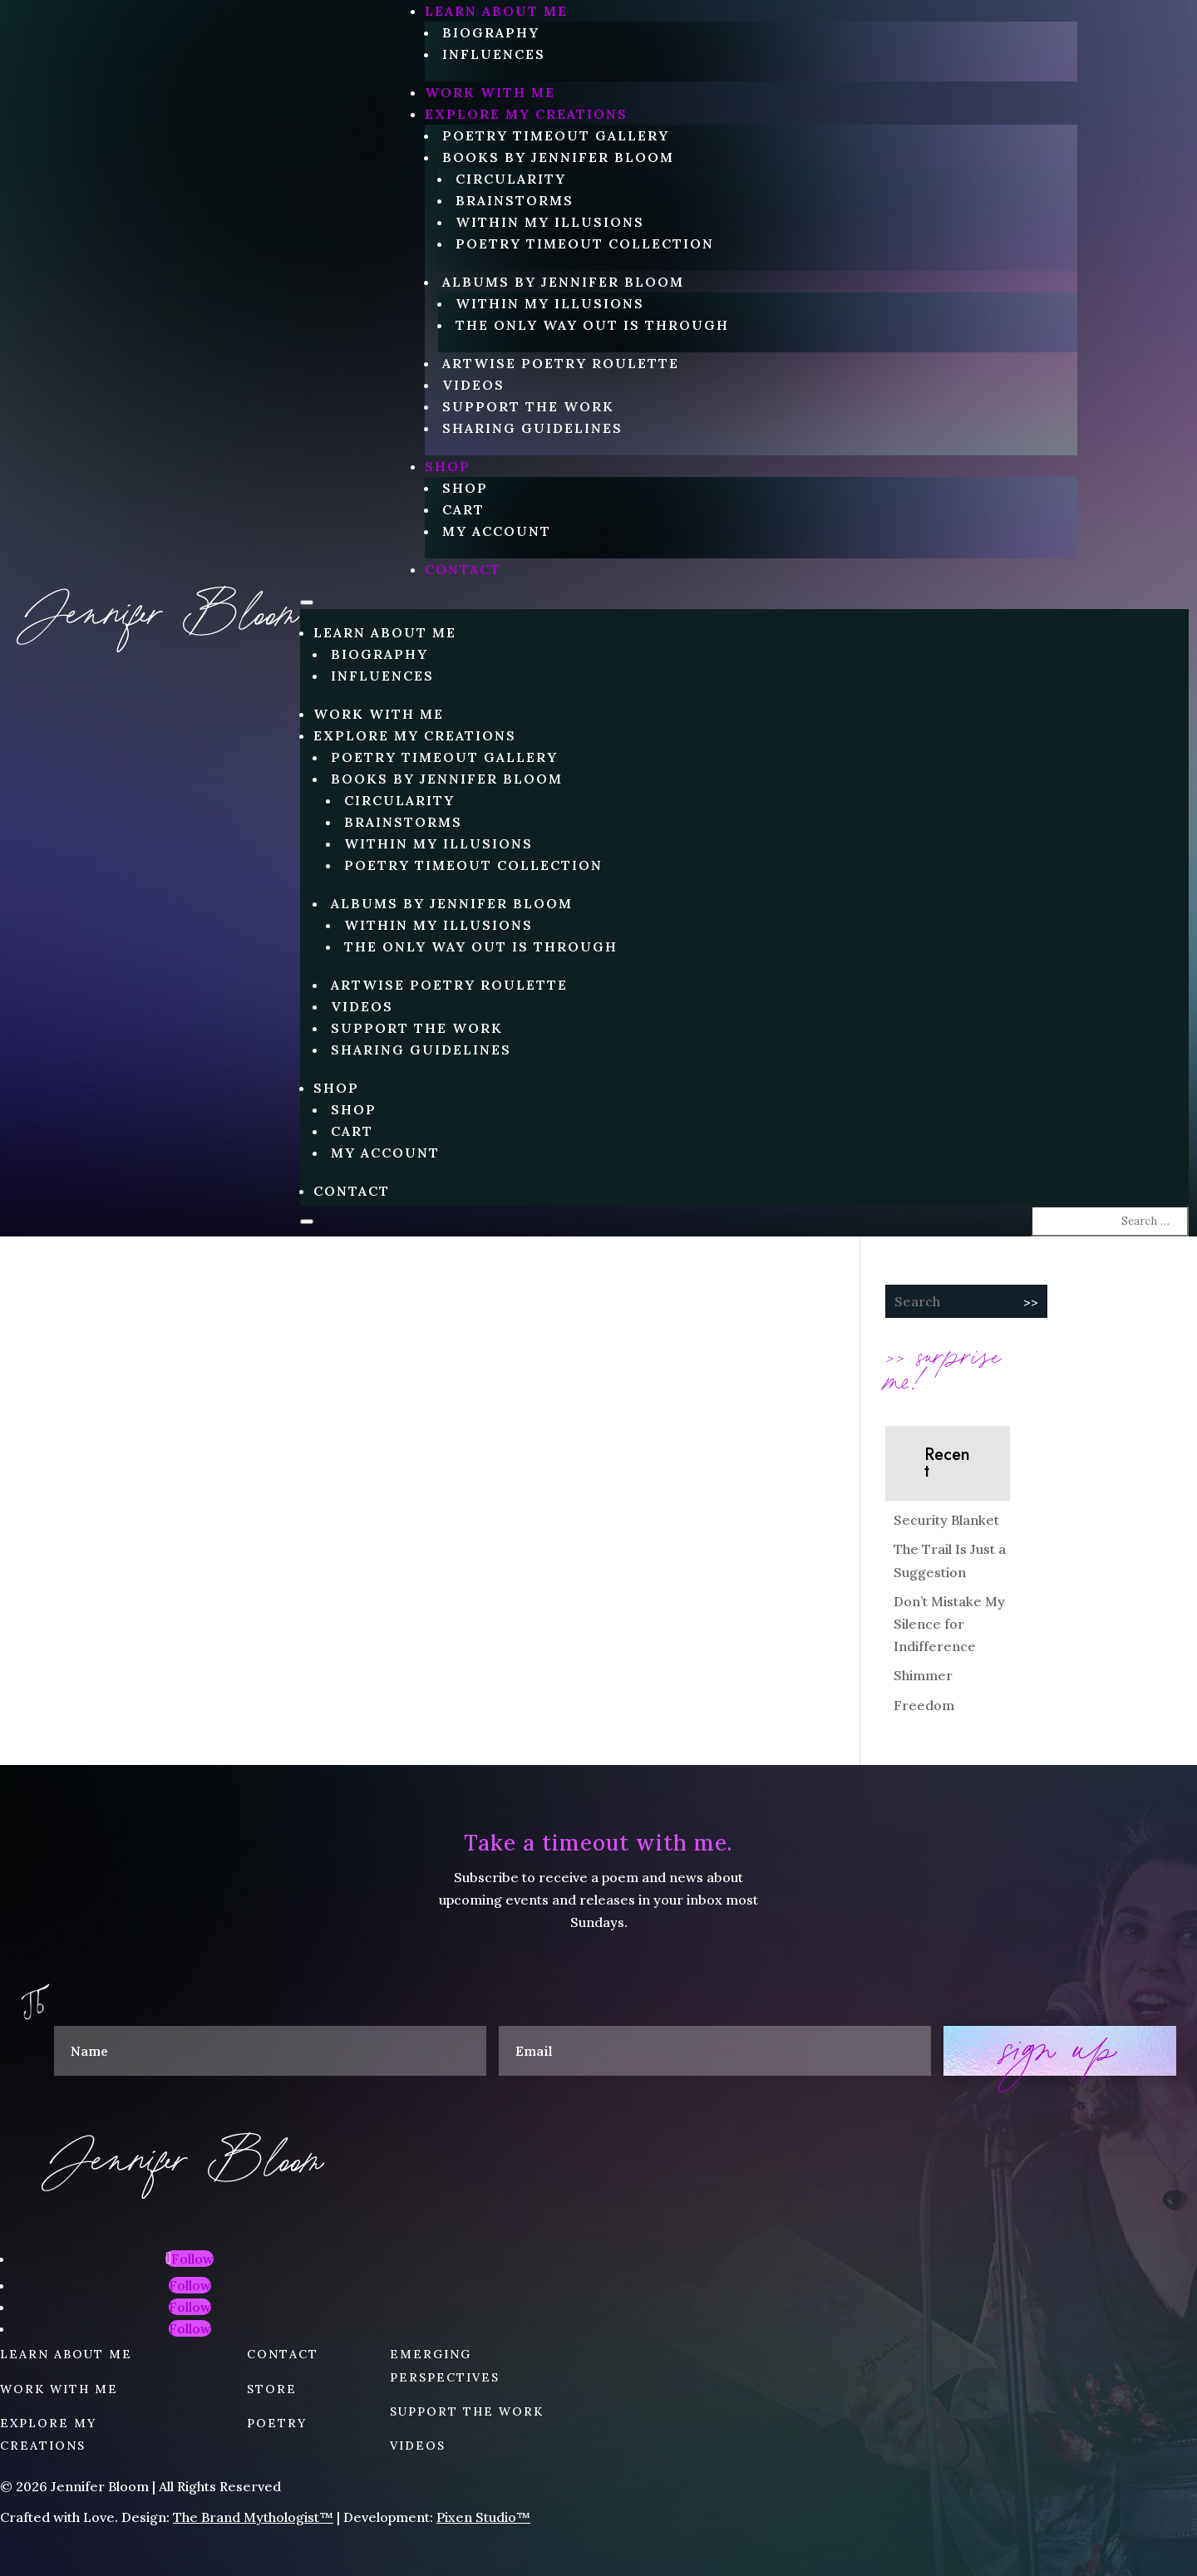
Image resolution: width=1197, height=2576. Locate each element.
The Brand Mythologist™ (253, 2517)
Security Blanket (946, 1520)
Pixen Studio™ (483, 2517)
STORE (272, 2389)
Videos (473, 384)
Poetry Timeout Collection (585, 243)
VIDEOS (418, 2445)
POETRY (277, 2423)
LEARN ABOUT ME (496, 10)
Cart (463, 509)
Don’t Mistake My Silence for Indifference (949, 1623)
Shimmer (923, 1675)
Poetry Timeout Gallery (555, 135)
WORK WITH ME (490, 92)
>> (1030, 1302)
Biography (490, 32)
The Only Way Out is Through (592, 325)
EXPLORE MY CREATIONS (526, 114)
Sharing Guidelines (532, 428)
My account (496, 531)
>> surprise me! (943, 1366)
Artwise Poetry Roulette (560, 363)
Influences (493, 54)
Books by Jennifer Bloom (558, 157)
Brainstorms (515, 200)
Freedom (924, 1705)
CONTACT (463, 569)
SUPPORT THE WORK (467, 2411)
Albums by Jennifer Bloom (563, 281)
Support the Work (528, 406)
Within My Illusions (550, 222)
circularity (511, 178)
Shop (447, 466)
